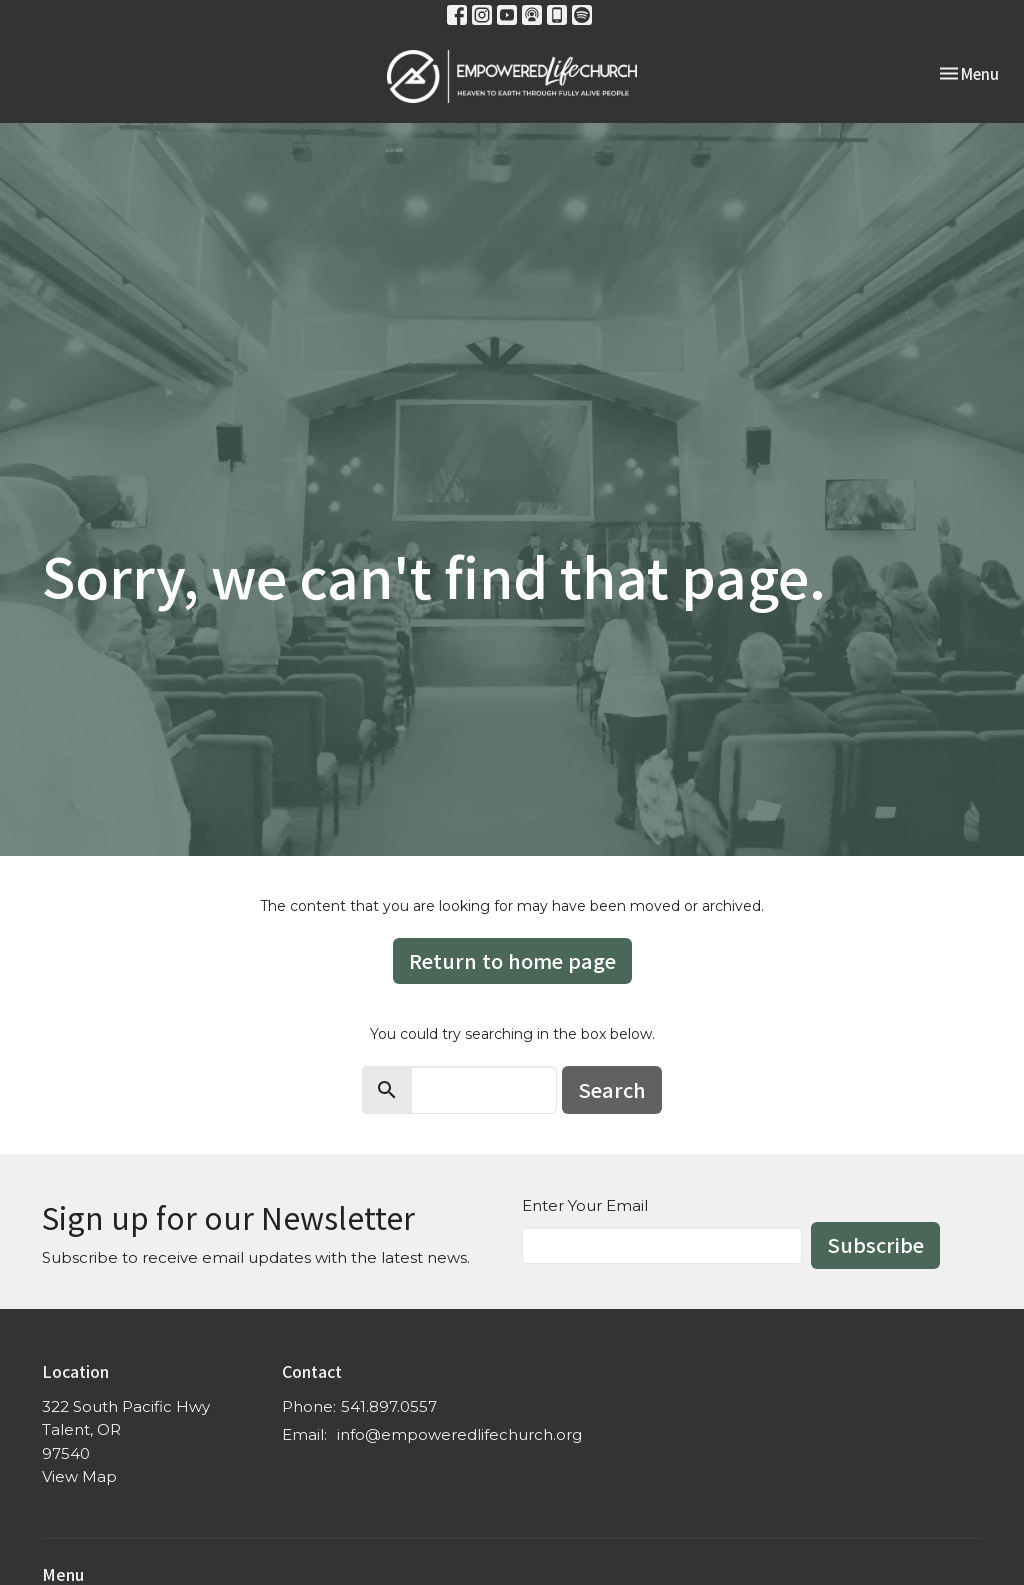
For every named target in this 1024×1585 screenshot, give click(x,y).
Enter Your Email (585, 1205)
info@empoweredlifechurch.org (459, 1434)
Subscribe (875, 1244)
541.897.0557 (389, 1406)
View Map (79, 1476)
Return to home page (512, 960)
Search (612, 1089)
